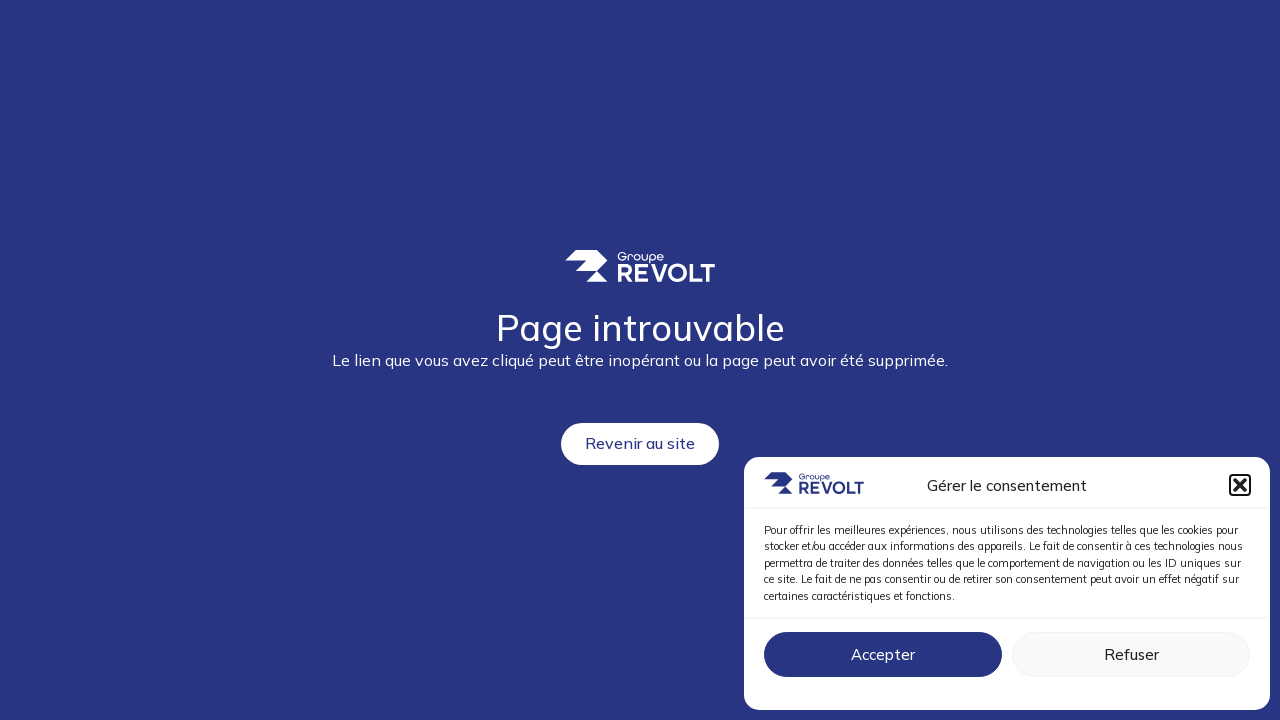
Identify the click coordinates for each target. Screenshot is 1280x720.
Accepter (883, 654)
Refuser (1131, 654)
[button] (1240, 485)
